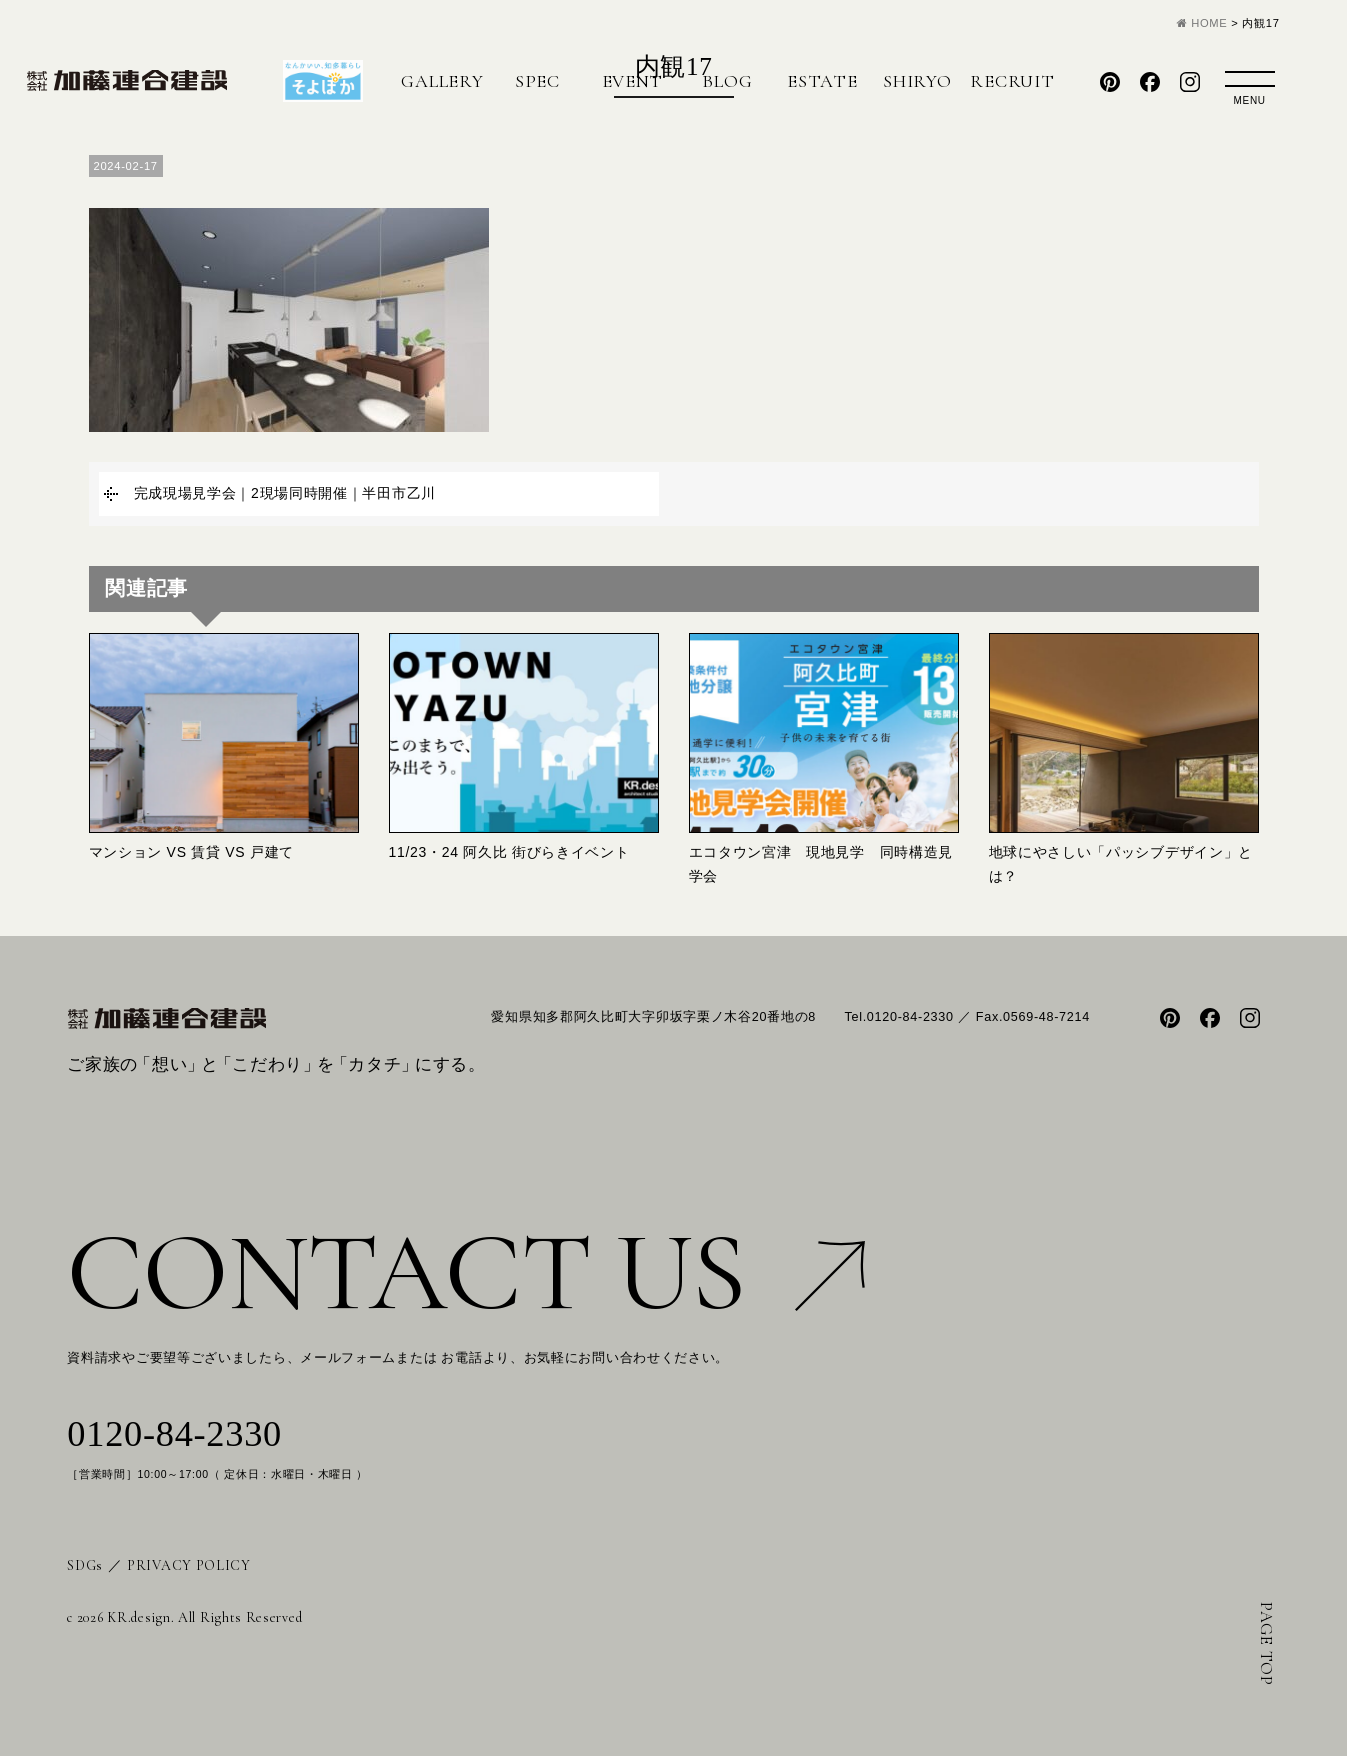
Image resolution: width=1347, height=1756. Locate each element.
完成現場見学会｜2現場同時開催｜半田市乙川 (285, 493)
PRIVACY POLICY (189, 1565)
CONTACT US (466, 1272)
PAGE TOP (1266, 1644)
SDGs (85, 1565)
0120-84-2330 (174, 1434)
